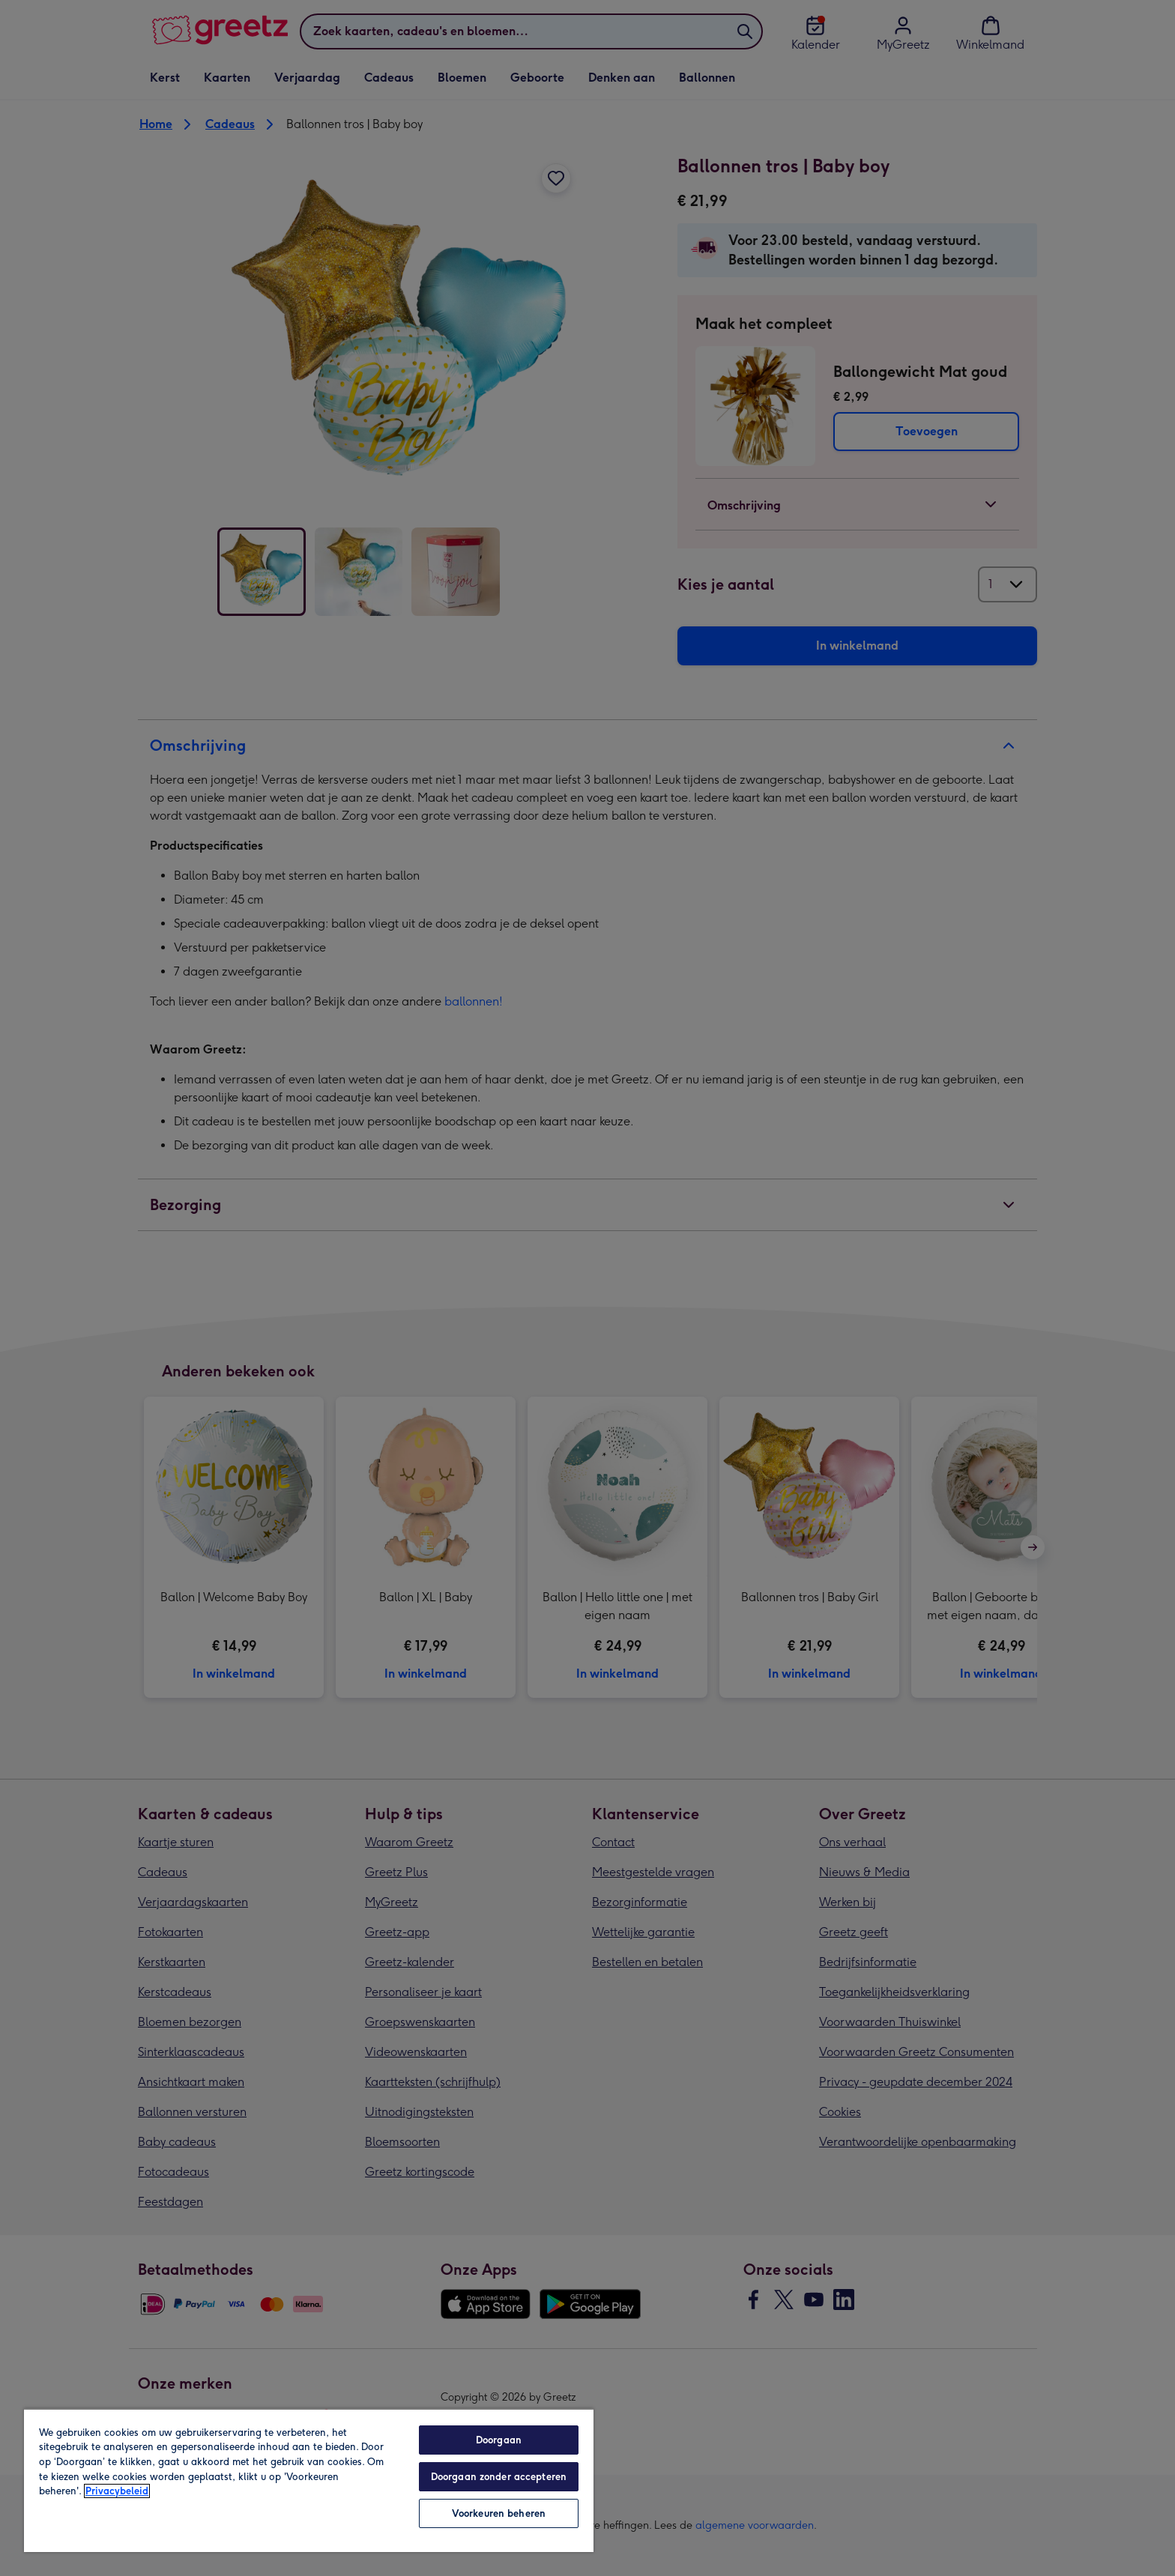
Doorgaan (499, 2440)
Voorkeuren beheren (499, 2513)
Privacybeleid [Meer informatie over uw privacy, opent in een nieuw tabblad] (116, 2491)
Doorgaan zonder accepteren (499, 2476)
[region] (308, 2480)
